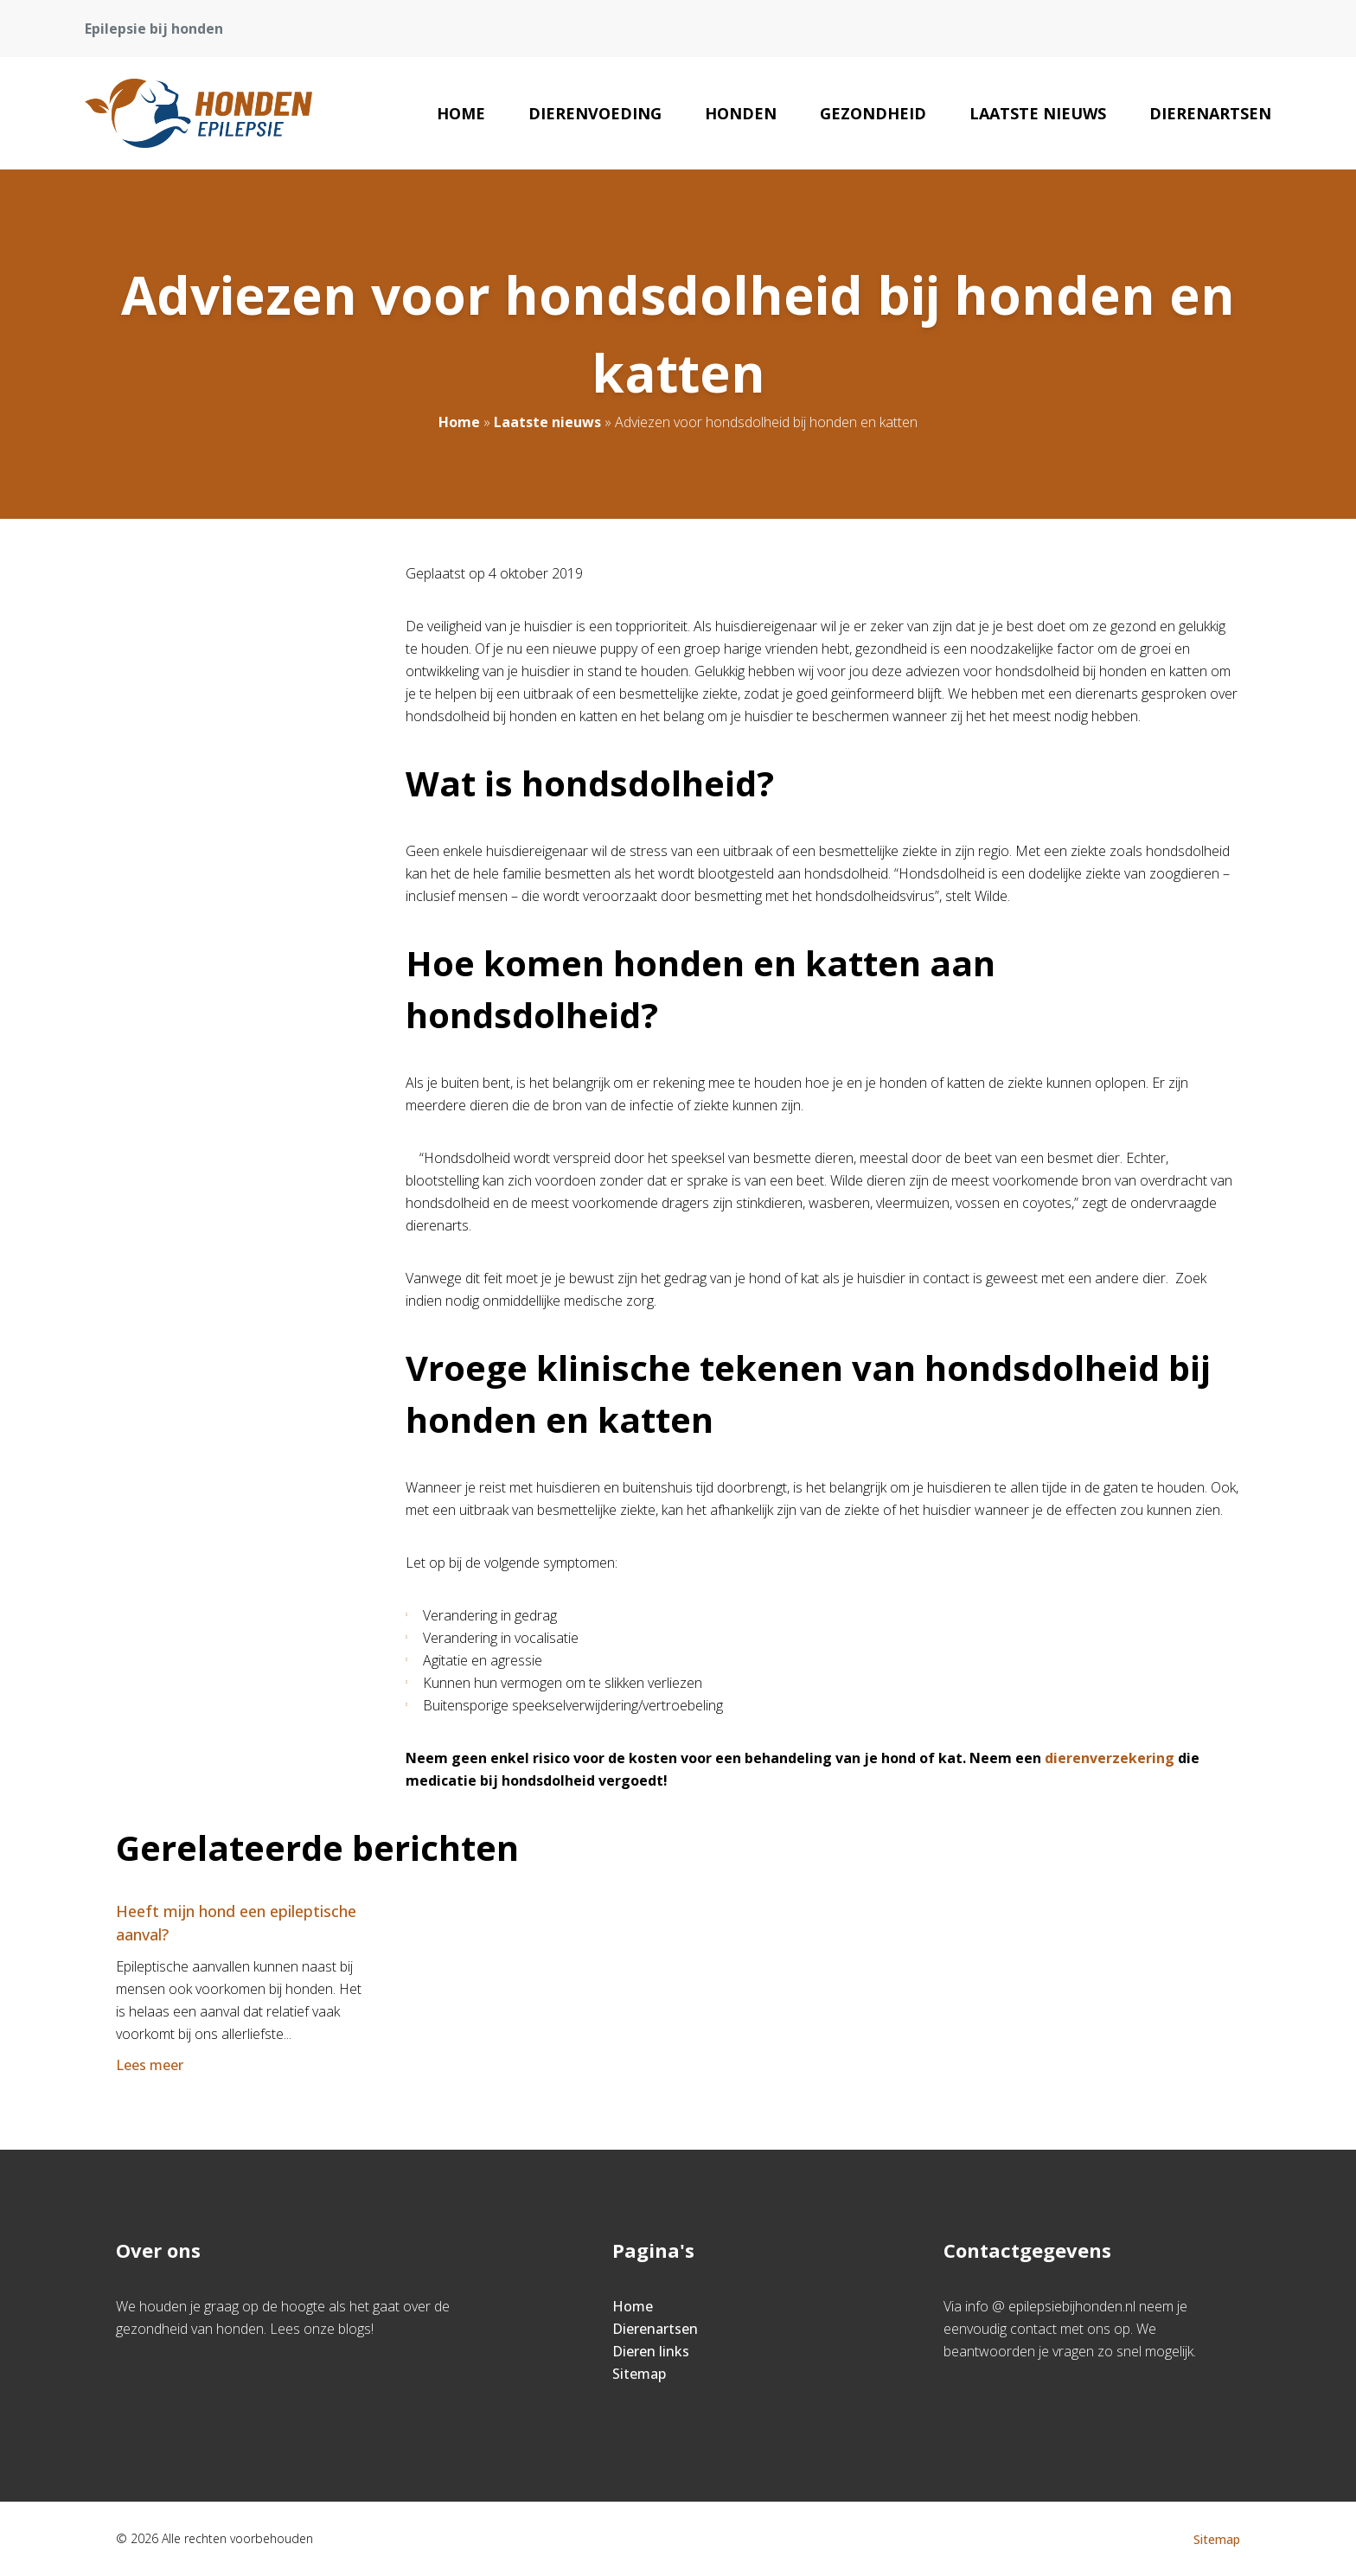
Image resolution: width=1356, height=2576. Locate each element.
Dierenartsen (1210, 113)
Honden (741, 113)
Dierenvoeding (595, 113)
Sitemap (639, 2373)
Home (461, 113)
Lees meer (151, 2064)
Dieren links (650, 2351)
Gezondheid (873, 113)
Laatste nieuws (1037, 113)
